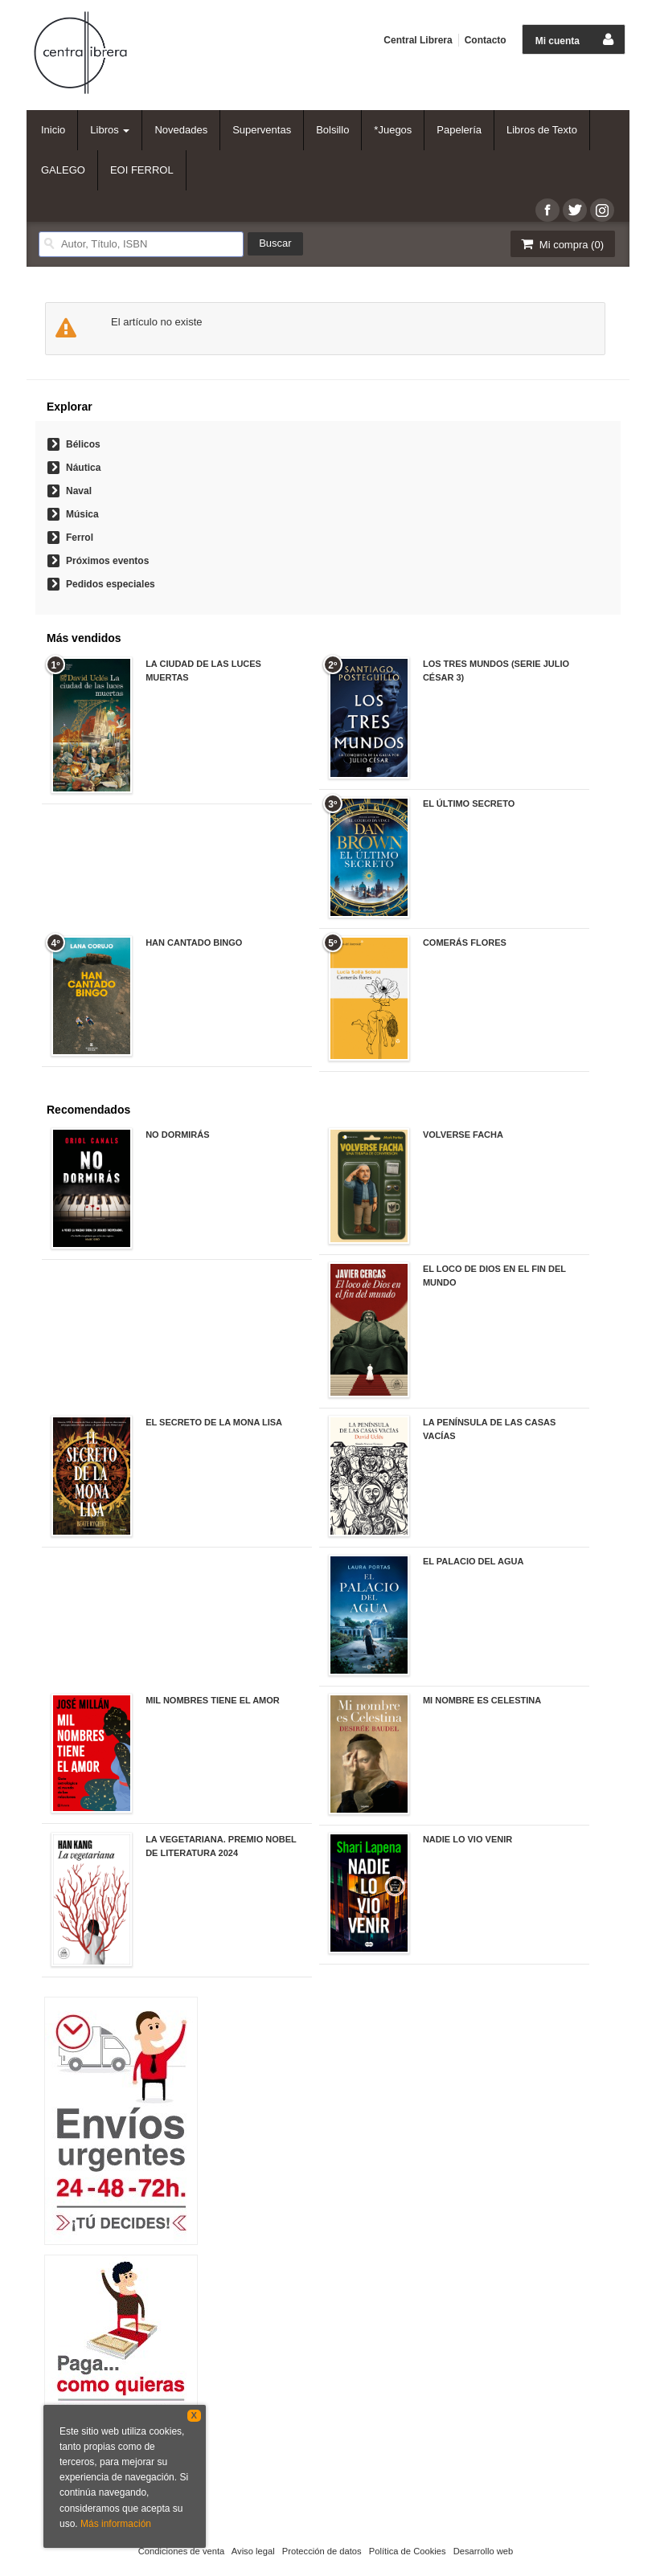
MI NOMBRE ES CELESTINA (482, 1700)
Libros (109, 130)
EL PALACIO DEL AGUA (473, 1561)
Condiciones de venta (181, 2551)
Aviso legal (253, 2551)
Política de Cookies (407, 2551)
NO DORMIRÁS (177, 1134)
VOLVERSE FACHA (463, 1134)
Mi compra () (561, 244)
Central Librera (417, 40)
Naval (79, 491)
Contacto (485, 40)
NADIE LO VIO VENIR (467, 1839)
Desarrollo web (483, 2551)
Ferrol (79, 537)
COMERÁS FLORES (464, 942)
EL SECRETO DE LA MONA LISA (214, 1422)
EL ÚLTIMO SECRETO (469, 803)
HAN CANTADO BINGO (194, 942)
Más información (115, 2523)
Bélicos (83, 444)
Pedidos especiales (110, 584)
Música (82, 514)
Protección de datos (322, 2551)
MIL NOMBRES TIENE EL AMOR (213, 1700)
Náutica (83, 467)
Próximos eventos (107, 560)
